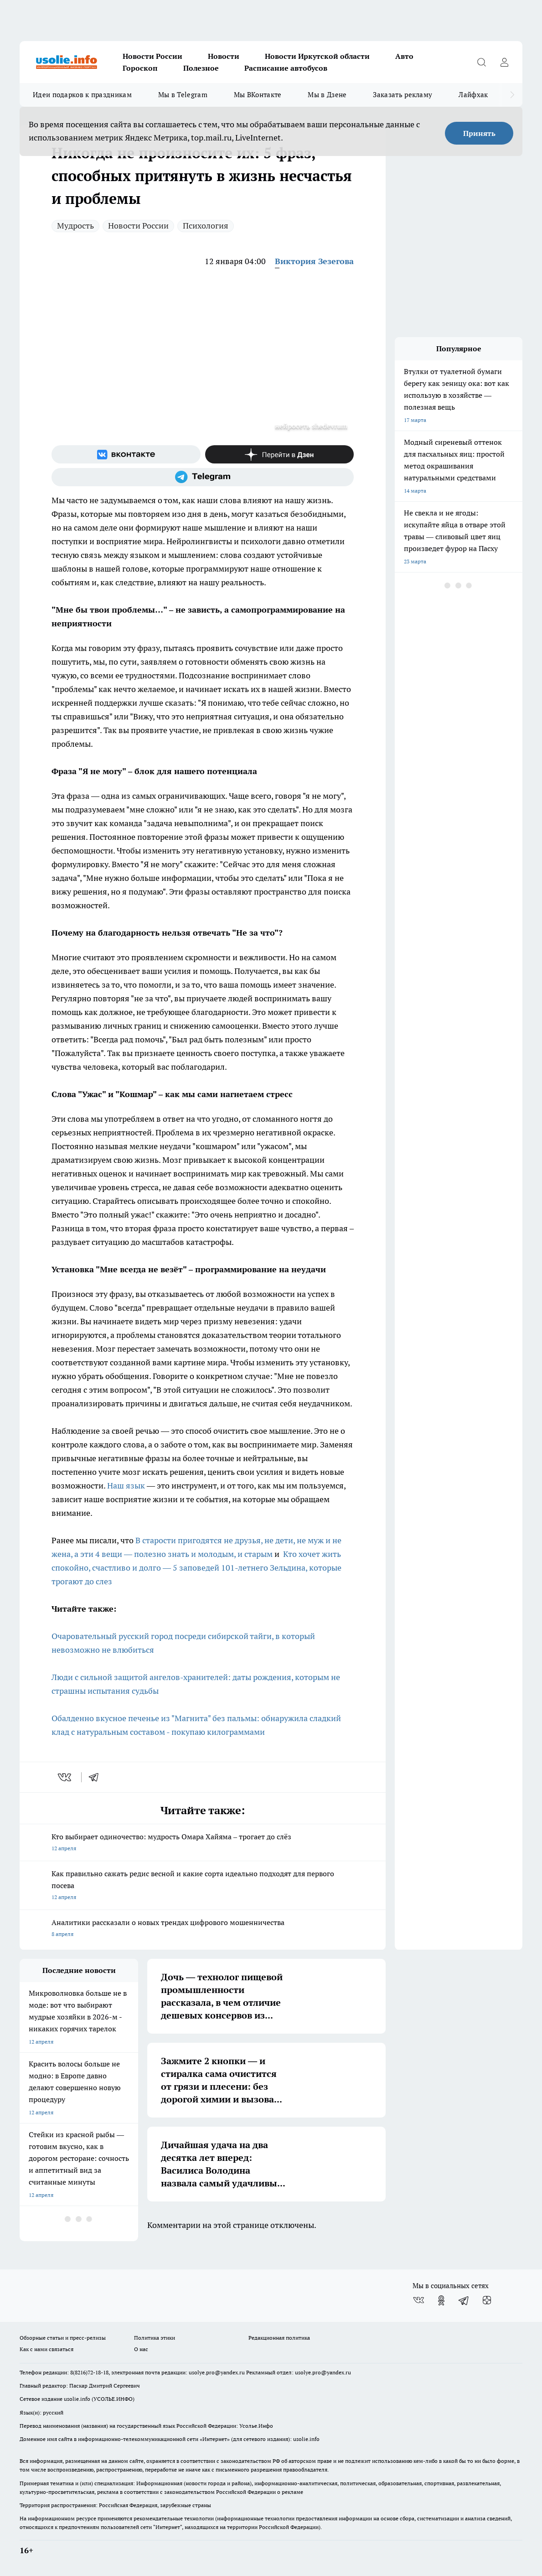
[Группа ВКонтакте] (126, 454)
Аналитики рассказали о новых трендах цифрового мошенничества (203, 1929)
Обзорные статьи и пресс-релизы (63, 2337)
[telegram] (97, 1777)
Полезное (201, 68)
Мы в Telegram (182, 94)
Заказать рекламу (402, 94)
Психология (205, 225)
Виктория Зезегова (314, 261)
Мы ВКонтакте (258, 94)
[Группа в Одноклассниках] (441, 2300)
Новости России (152, 56)
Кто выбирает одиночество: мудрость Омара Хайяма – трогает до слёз (203, 1843)
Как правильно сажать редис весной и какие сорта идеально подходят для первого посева (203, 1886)
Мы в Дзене (327, 94)
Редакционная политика (279, 2337)
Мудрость (75, 225)
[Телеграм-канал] (203, 477)
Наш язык (126, 1485)
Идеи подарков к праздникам (82, 94)
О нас (141, 2349)
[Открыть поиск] (481, 62)
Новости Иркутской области (317, 56)
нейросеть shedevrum (311, 425)
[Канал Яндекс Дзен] (279, 454)
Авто (404, 56)
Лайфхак (473, 94)
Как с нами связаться (46, 2349)
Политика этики (154, 2337)
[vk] (65, 1777)
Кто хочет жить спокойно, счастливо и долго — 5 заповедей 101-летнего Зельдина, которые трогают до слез (196, 1568)
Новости (223, 56)
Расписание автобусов (285, 68)
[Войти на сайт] (504, 62)
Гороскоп (140, 68)
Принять (479, 133)
